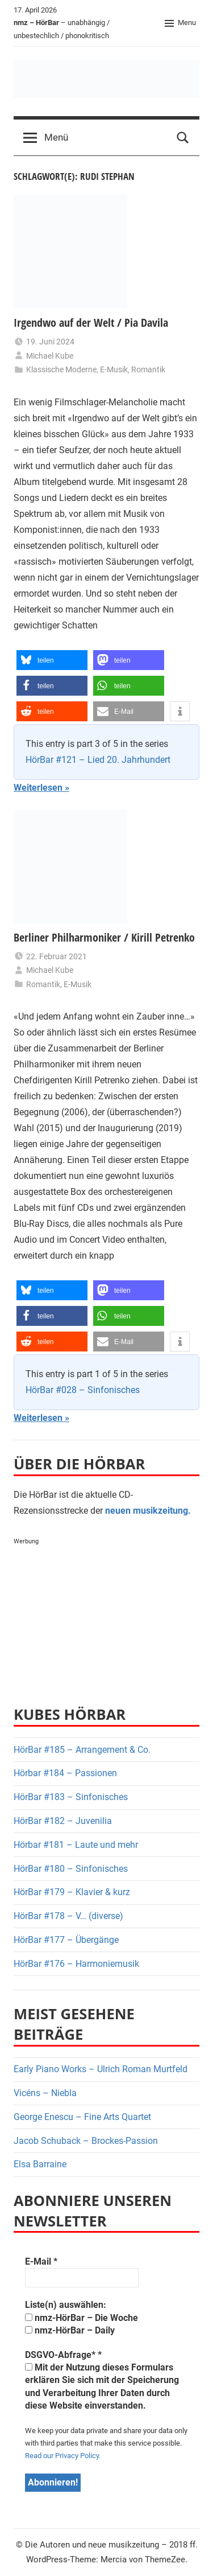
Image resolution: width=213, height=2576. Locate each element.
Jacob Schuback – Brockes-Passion (86, 2140)
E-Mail (41, 2261)
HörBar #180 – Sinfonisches (71, 1868)
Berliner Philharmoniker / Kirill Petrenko (104, 937)
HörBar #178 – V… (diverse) (68, 1916)
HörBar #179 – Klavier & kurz (72, 1892)
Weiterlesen (38, 787)
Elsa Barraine (40, 2164)
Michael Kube (49, 355)
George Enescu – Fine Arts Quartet (82, 2116)
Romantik (148, 369)
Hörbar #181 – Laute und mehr (76, 1844)
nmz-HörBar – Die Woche (81, 2317)
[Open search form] (182, 138)
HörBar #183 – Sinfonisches (71, 1797)
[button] (51, 660)
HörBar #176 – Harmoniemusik (76, 1963)
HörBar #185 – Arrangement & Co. (82, 1749)
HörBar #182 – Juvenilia (63, 1820)
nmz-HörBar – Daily (70, 2330)
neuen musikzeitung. (148, 1510)
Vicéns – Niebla (45, 2093)
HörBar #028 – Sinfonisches (83, 1389)
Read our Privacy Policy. (63, 2455)
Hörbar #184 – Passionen (65, 1773)
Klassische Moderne (61, 369)
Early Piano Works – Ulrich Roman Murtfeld (100, 2069)
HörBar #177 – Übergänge (66, 1939)
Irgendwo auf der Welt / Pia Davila (91, 322)
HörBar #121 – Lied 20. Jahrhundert (98, 759)
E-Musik (114, 369)
